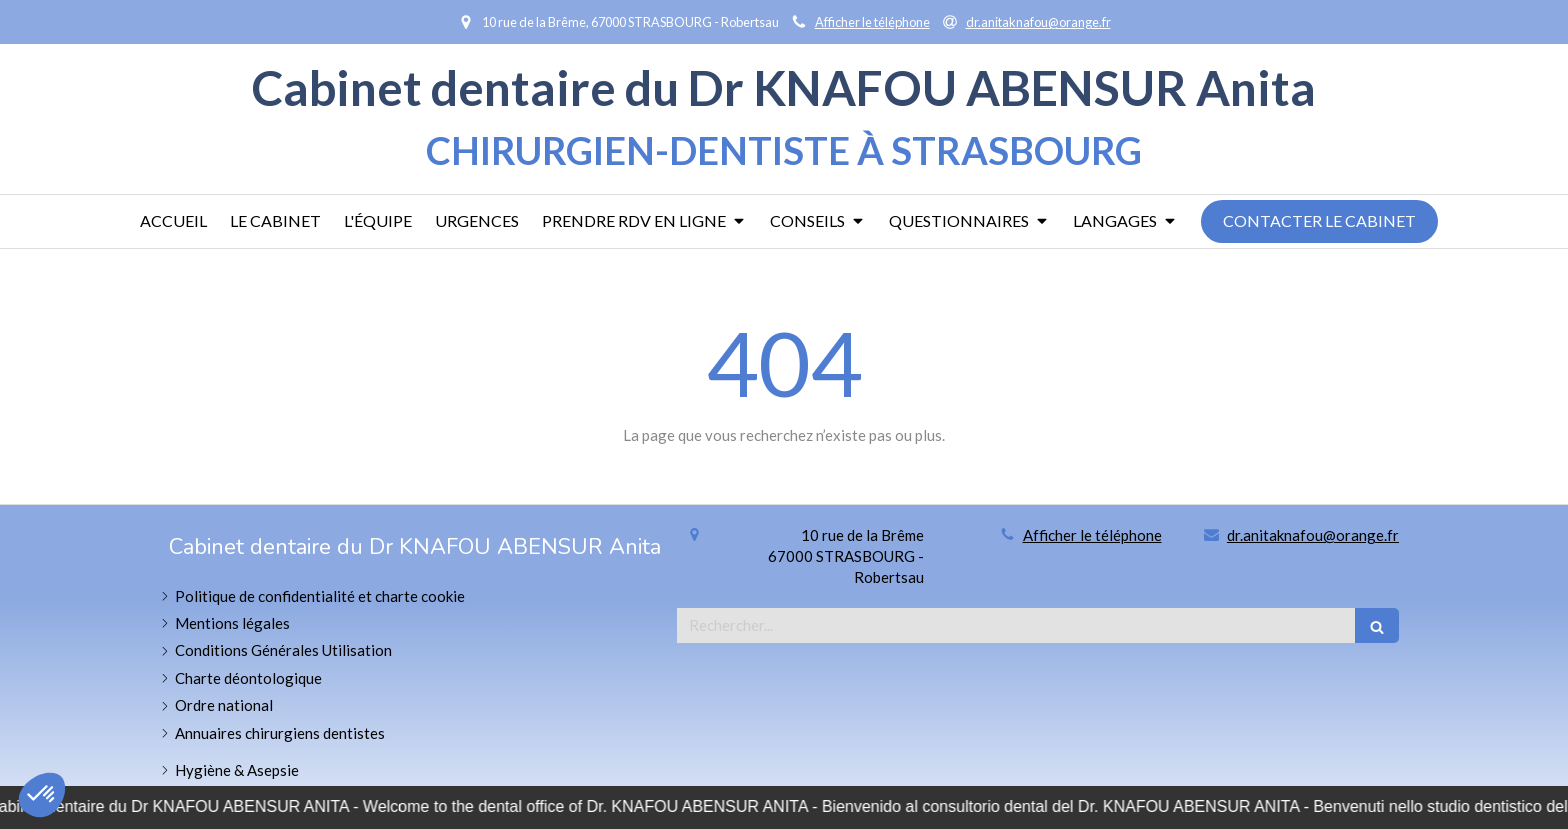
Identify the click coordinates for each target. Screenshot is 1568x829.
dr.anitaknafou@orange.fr (1313, 535)
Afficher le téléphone (872, 22)
